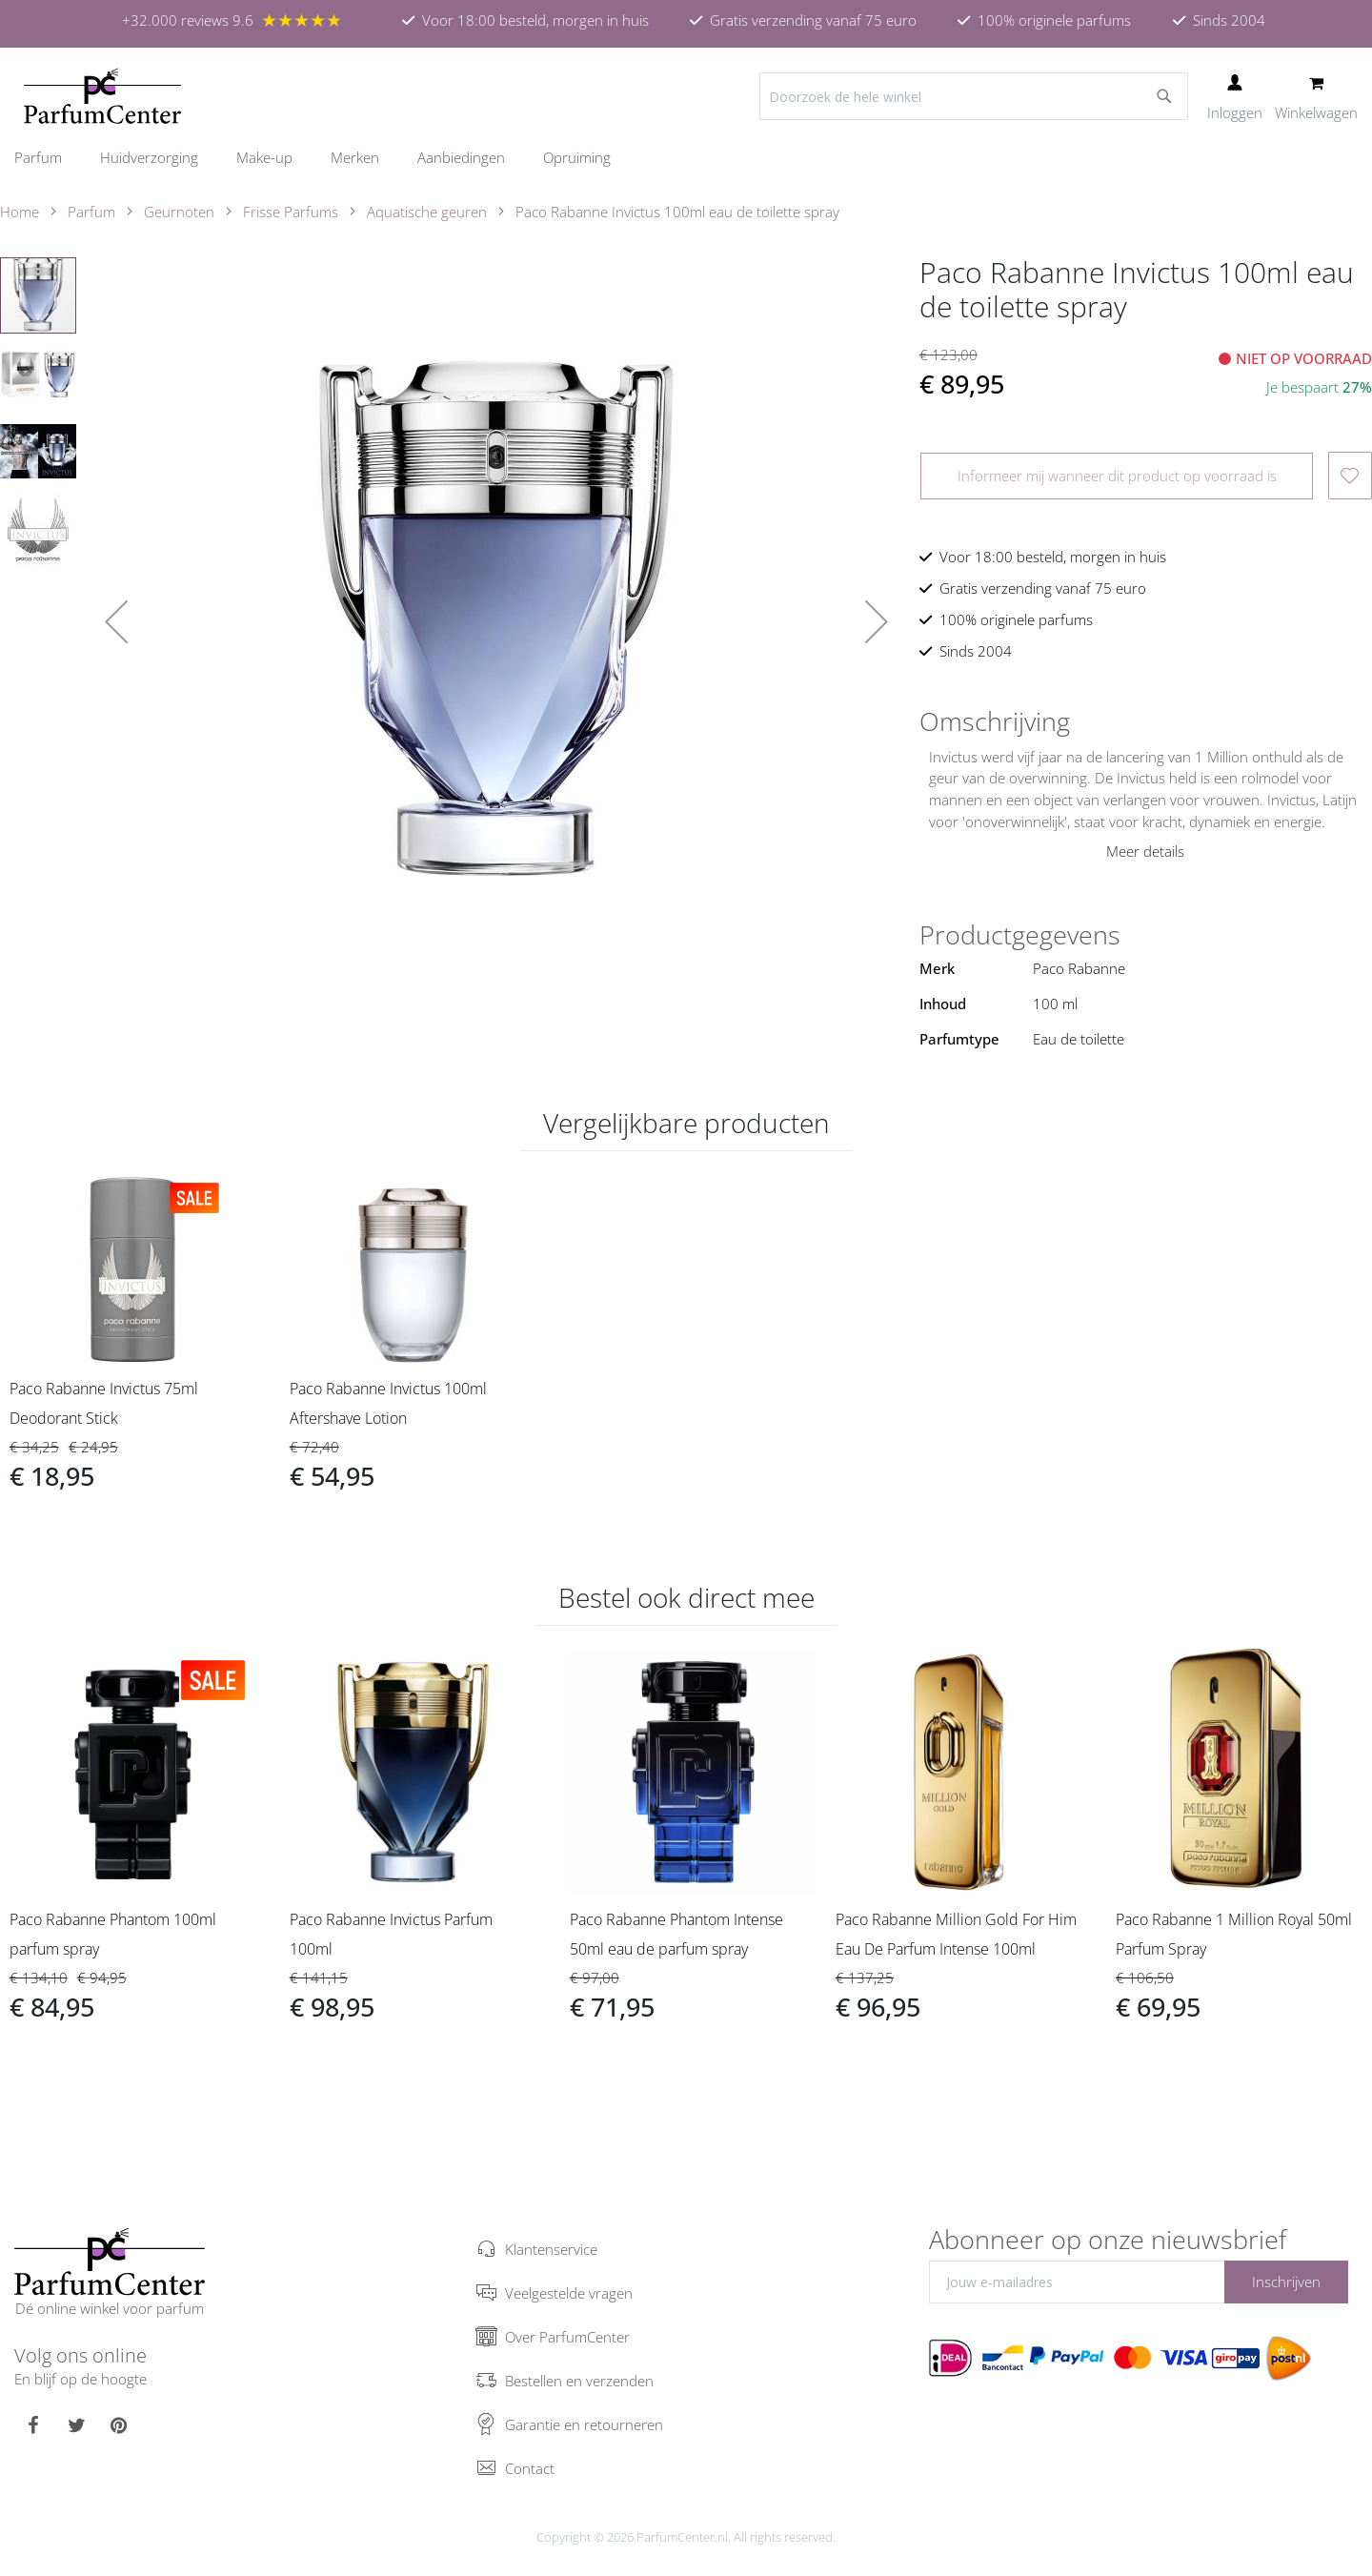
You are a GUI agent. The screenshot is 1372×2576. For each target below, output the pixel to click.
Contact (530, 2468)
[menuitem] (47, 157)
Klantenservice (551, 2249)
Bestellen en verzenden (579, 2380)
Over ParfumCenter (567, 2336)
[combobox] (973, 96)
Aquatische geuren (427, 211)
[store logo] (102, 96)
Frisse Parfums (290, 211)
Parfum (91, 211)
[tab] (1145, 721)
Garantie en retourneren (584, 2424)
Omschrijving (994, 721)
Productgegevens (1019, 935)
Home (19, 211)
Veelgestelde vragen (569, 2292)
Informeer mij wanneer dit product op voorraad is (1117, 475)
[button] (116, 621)
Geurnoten (179, 211)
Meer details (1145, 851)
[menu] (686, 157)
